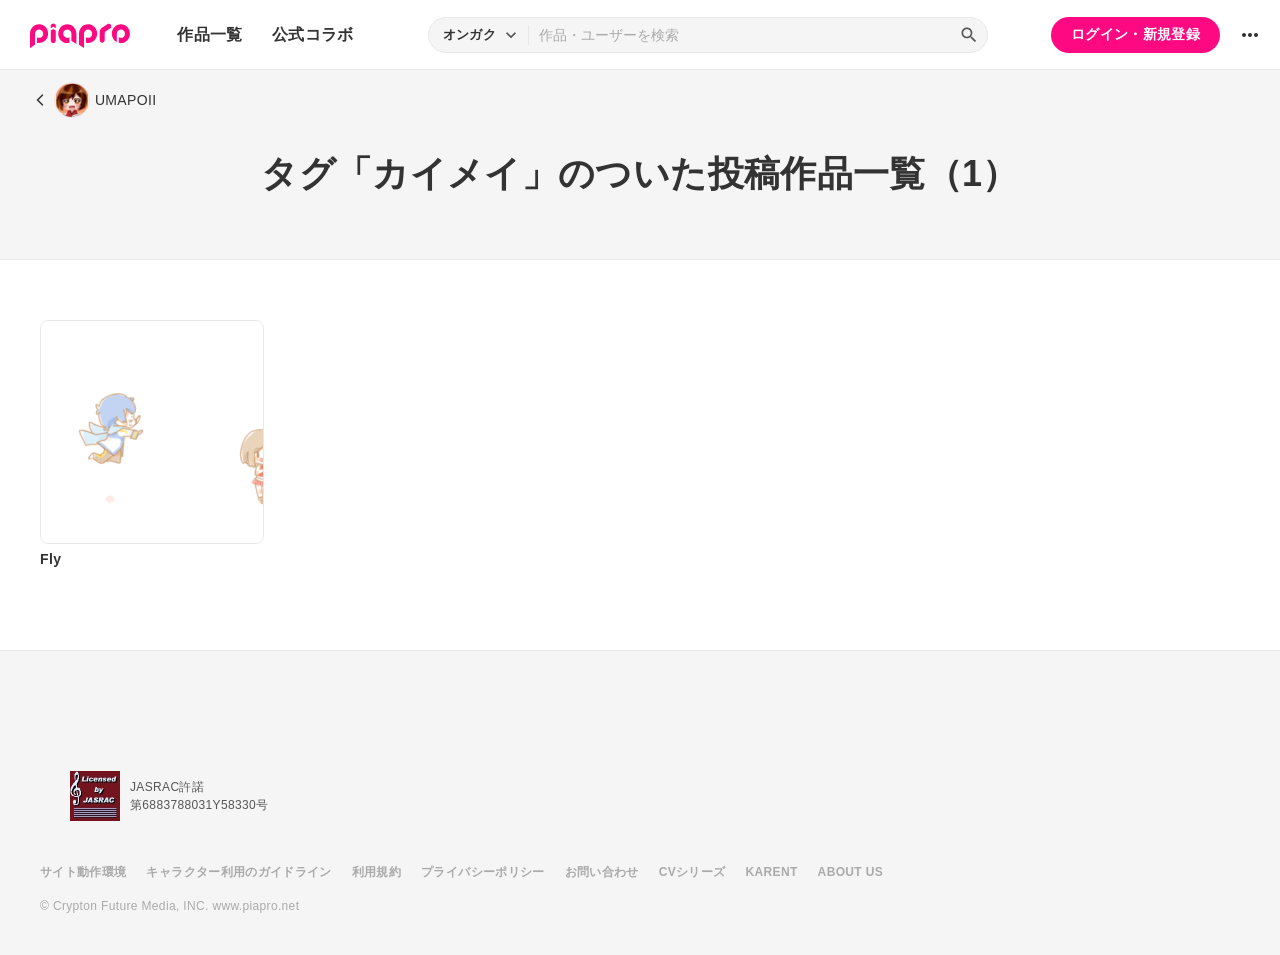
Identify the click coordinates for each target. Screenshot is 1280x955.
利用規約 (376, 872)
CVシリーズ (692, 872)
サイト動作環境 (83, 872)
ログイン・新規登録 (1135, 34)
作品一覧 (209, 34)
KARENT (772, 872)
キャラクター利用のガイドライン (238, 872)
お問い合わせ (602, 872)
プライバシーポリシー (483, 872)
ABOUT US (850, 872)
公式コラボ (313, 34)
